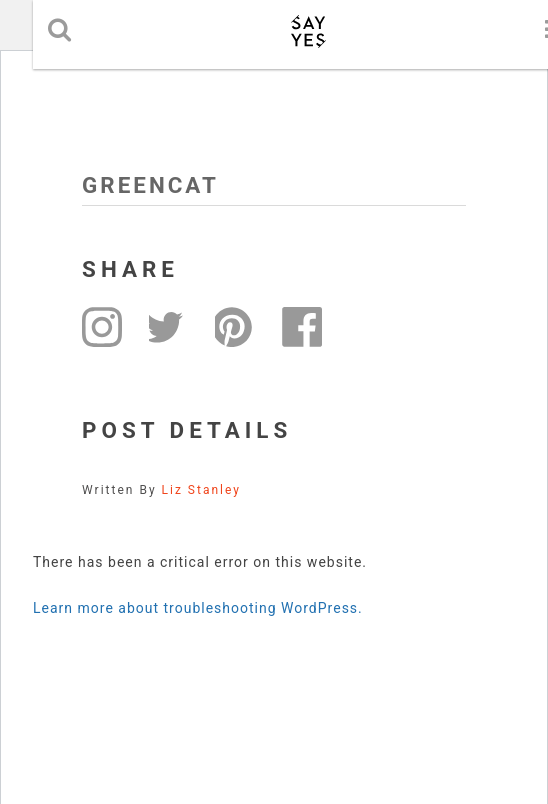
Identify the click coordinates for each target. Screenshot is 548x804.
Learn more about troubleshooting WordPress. (198, 608)
